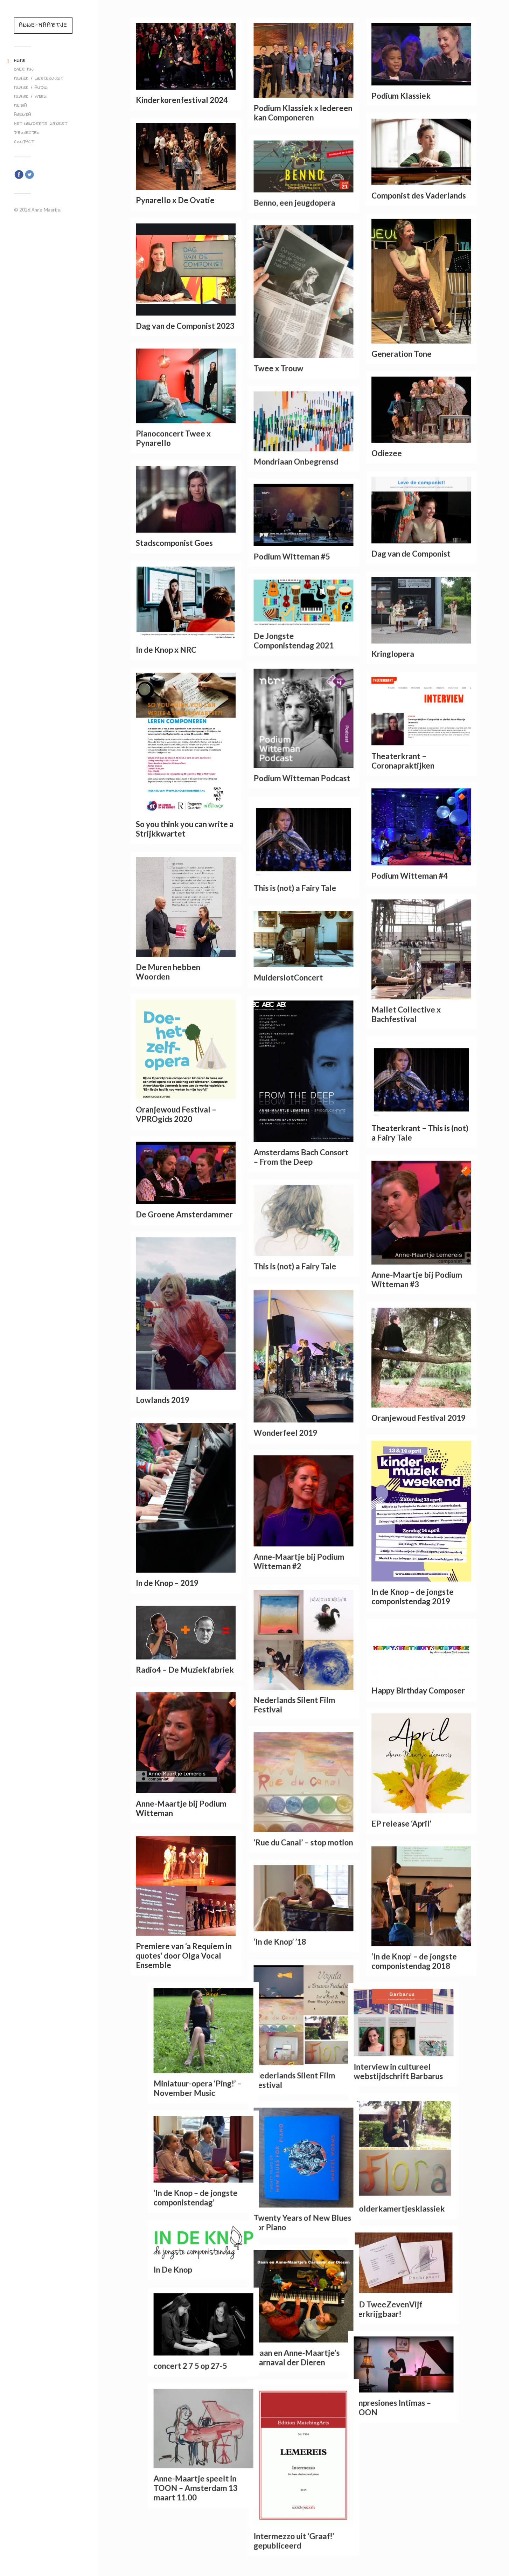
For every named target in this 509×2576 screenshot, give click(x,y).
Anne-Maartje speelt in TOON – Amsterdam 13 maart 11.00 (413, 2484)
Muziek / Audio (31, 88)
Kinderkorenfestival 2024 (182, 100)
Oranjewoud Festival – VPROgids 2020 (176, 1112)
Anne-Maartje (43, 25)
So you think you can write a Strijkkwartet (184, 827)
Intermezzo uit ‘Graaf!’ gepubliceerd (293, 2539)
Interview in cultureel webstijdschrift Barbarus (180, 2068)
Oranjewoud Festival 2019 (418, 1414)
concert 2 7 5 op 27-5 (408, 2362)
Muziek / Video (30, 97)
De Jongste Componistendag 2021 (293, 641)
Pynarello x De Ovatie (175, 199)
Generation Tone (401, 353)
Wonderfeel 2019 (285, 1432)
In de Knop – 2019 (167, 1581)
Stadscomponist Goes (174, 542)
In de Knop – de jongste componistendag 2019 (412, 1593)
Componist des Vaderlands (418, 195)
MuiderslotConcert (288, 977)
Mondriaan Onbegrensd (295, 462)
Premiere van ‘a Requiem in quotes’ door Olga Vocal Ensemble (184, 1954)
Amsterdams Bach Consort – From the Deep (300, 1156)
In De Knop (390, 2266)
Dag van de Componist (411, 552)
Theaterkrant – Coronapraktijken (402, 758)
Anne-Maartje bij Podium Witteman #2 (298, 1561)
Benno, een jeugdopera (294, 202)
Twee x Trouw (278, 368)
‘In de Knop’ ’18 (279, 1940)
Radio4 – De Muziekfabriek (185, 1668)
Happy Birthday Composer (418, 1687)
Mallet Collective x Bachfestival (406, 1011)
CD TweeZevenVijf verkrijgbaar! (170, 2307)
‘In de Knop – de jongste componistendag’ (413, 2195)
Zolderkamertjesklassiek (181, 2207)
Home (20, 61)
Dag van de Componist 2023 (185, 325)
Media (20, 106)
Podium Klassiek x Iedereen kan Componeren (302, 112)
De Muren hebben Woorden (168, 970)
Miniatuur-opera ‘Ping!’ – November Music (415, 2085)
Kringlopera (392, 652)
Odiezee (386, 452)
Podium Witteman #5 (291, 557)
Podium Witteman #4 (409, 874)
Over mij (24, 70)
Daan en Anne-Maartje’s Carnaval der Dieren (296, 2356)
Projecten (27, 133)
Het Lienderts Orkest (40, 124)
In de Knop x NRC (166, 648)
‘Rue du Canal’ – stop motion (303, 1841)
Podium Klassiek (401, 96)
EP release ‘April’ (401, 1820)
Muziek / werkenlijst (38, 79)
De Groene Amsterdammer (184, 1212)
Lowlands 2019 (162, 1398)
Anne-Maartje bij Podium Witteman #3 (416, 1276)
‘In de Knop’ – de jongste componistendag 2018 (414, 1957)
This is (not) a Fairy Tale (294, 888)
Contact (24, 142)
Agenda (22, 115)
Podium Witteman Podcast (301, 778)
